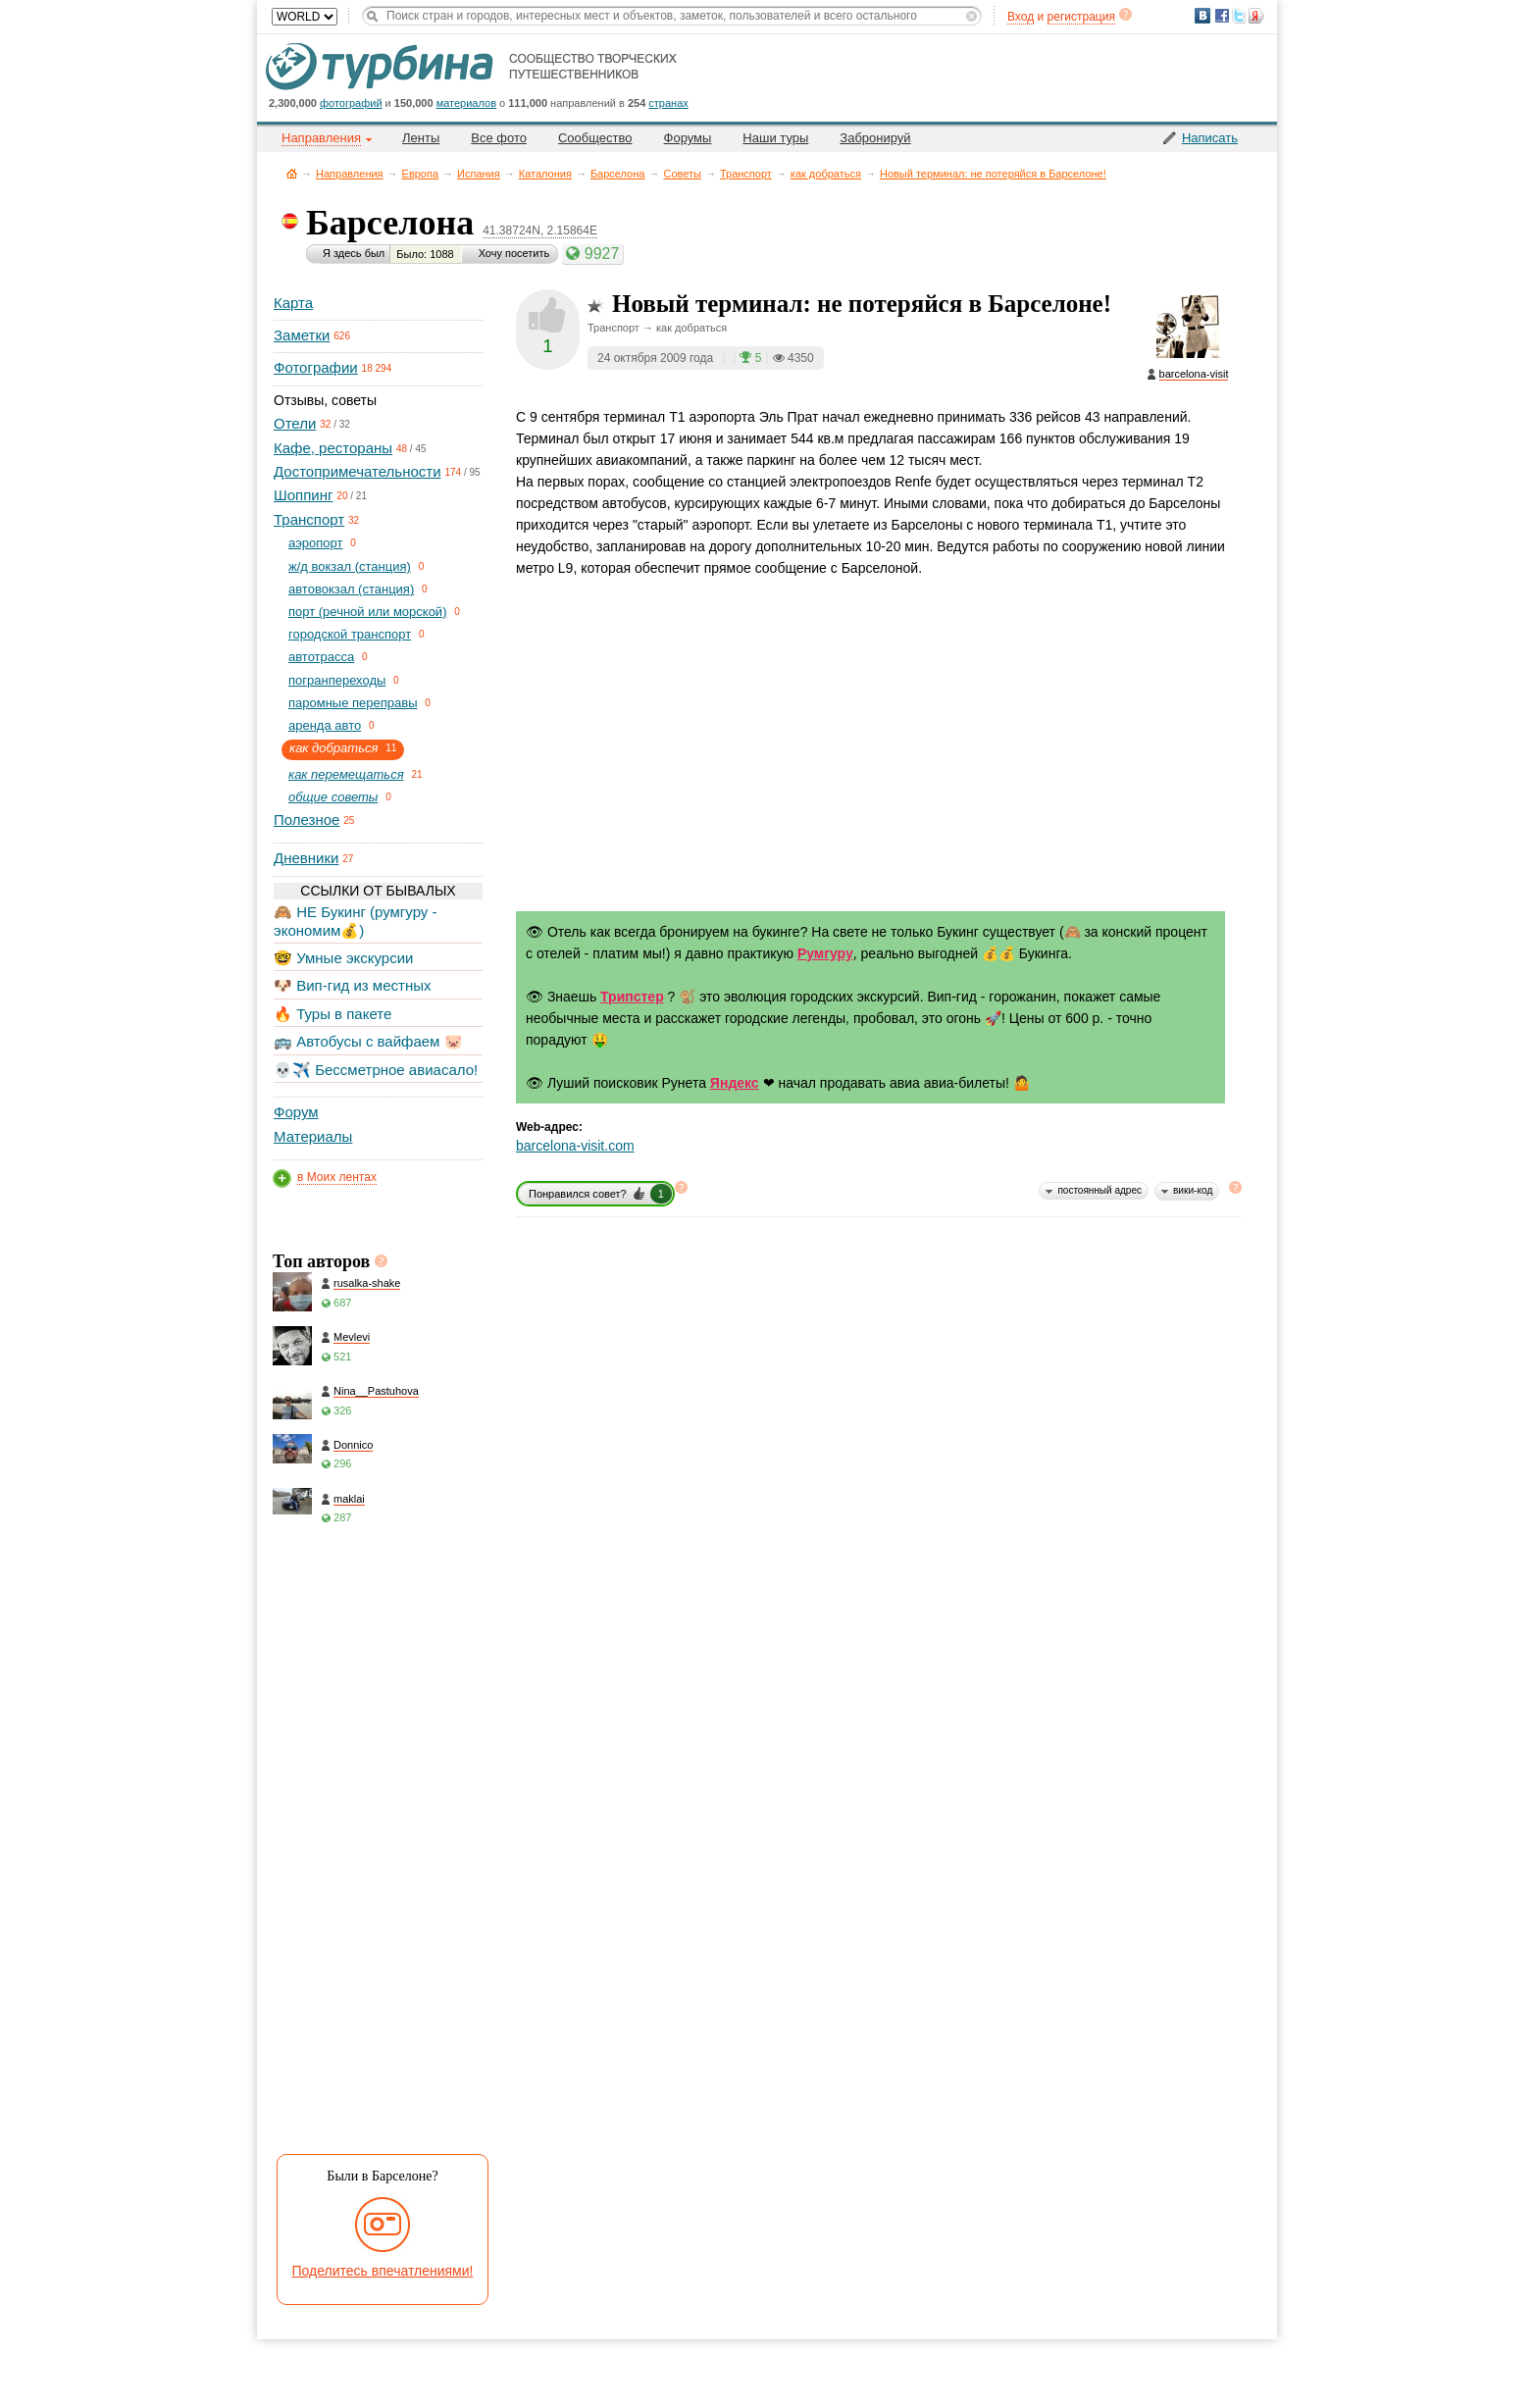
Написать (1210, 137)
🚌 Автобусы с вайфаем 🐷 (368, 1041)
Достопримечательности (357, 471)
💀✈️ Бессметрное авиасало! (376, 1069)
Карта (293, 302)
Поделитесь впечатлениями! (383, 2271)
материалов (466, 103)
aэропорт (315, 543)
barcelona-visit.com (575, 1145)
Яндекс (734, 1083)
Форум (296, 1111)
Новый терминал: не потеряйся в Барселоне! (993, 173)
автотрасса (321, 656)
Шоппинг (303, 495)
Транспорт (746, 173)
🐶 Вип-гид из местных (352, 985)
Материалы (313, 1136)
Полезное (306, 819)
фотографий (351, 103)
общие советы (333, 797)
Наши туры (775, 137)
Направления (350, 173)
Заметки (302, 335)
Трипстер (632, 996)
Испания (478, 173)
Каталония (545, 173)
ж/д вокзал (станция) (349, 566)
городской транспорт (349, 634)
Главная (291, 173)
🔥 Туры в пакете (332, 1013)
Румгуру (825, 953)
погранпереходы (336, 680)
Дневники (306, 857)
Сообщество (595, 137)
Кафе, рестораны (333, 447)
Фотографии (316, 367)
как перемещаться (346, 774)
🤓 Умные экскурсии (343, 957)
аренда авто (324, 725)
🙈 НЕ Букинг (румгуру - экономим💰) (355, 920)
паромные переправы (353, 702)
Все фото (499, 137)
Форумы (688, 137)
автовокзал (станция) (351, 589)
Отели (295, 423)
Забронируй (875, 137)
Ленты (420, 137)
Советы (681, 173)
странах (668, 103)
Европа (420, 173)
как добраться (826, 173)
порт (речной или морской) (367, 611)
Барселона (617, 173)
